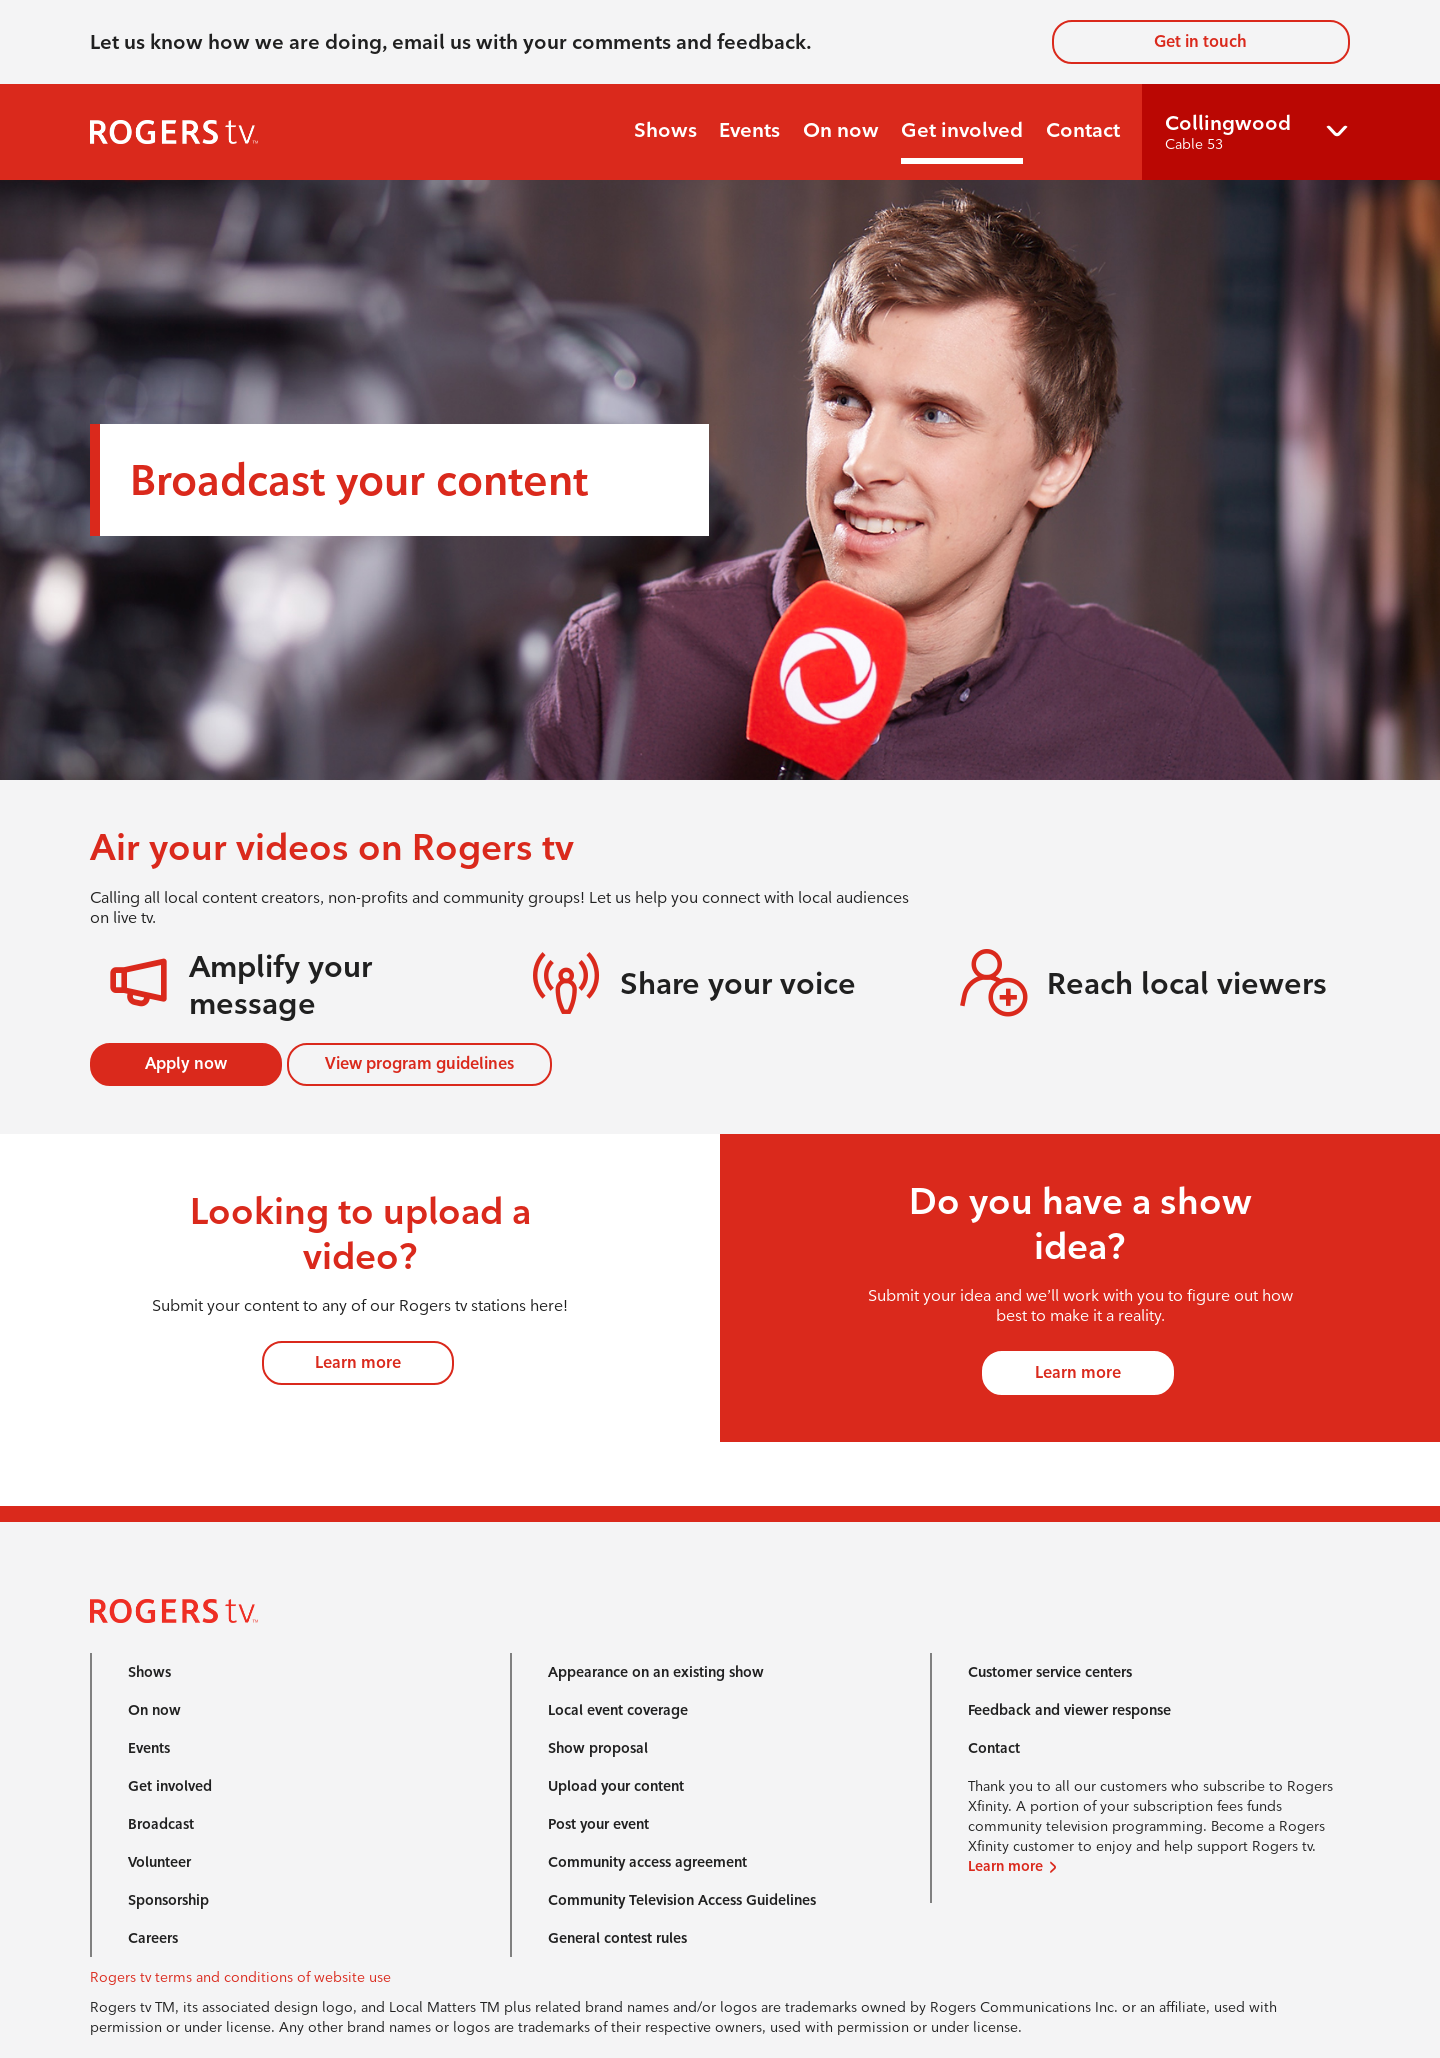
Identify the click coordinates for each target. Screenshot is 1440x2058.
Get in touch (1200, 41)
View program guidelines (419, 1063)
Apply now (186, 1063)
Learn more (358, 1362)
